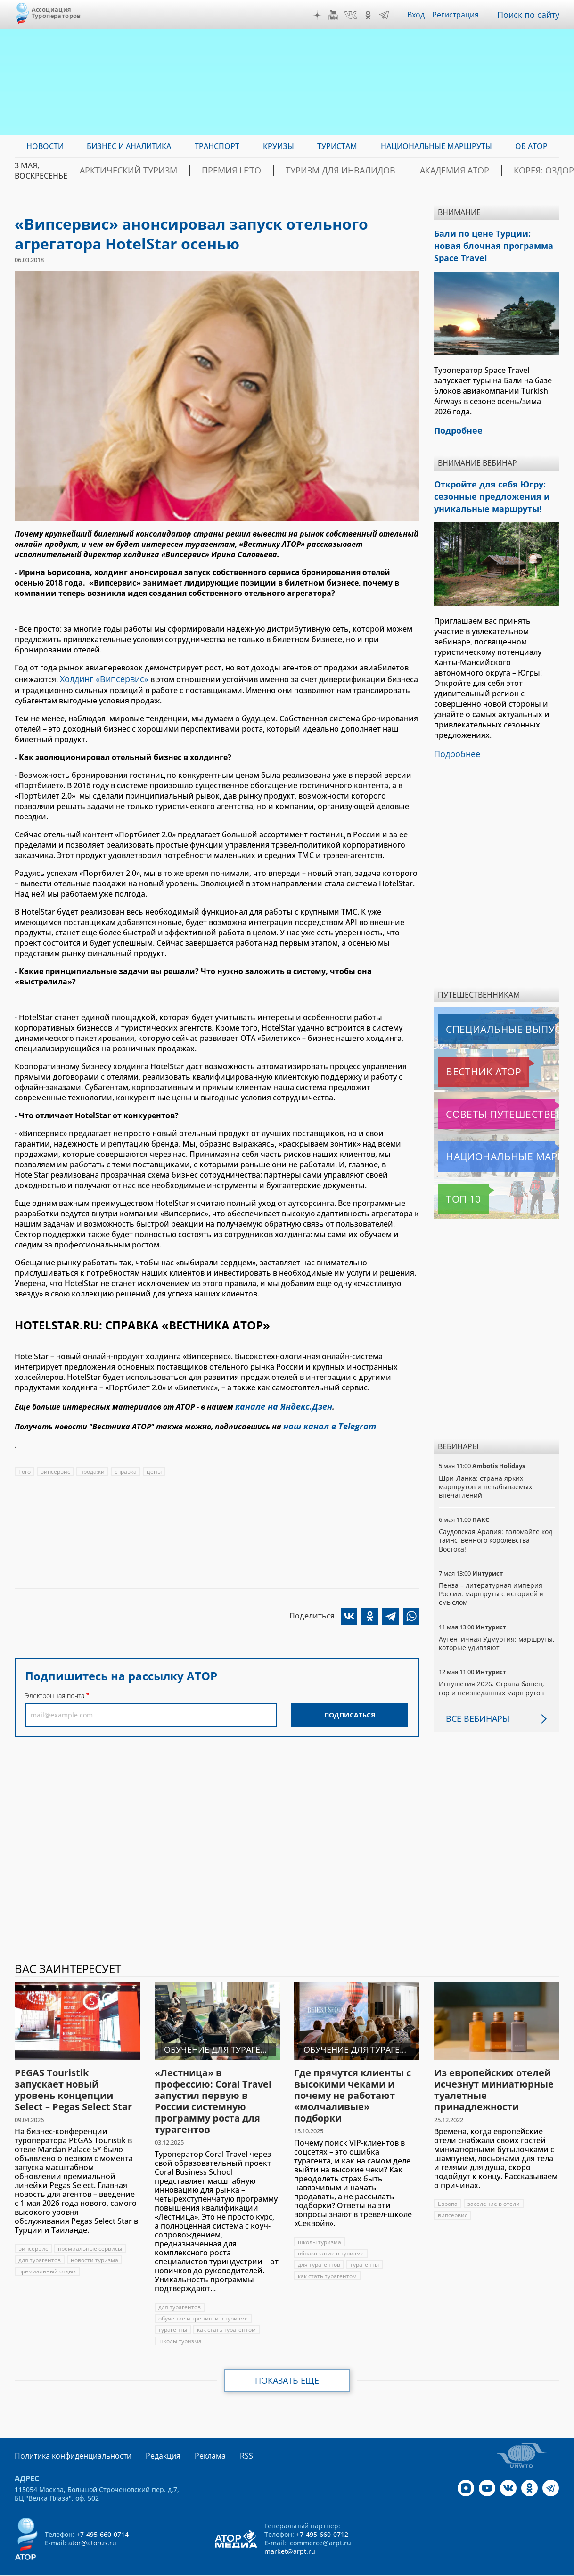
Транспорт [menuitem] (217, 146)
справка (127, 1466)
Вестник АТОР (465, 1056)
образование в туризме (331, 2238)
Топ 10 (453, 1184)
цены (156, 1466)
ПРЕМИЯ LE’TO (236, 170)
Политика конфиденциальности (66, 2440)
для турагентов (39, 2245)
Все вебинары (474, 1703)
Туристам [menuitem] (337, 146)
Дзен (319, 15)
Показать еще (287, 2365)
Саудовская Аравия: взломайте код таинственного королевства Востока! (496, 1525)
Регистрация (459, 14)
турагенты (172, 2315)
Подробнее (455, 740)
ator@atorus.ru (92, 2526)
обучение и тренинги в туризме (203, 2303)
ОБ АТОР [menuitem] (531, 146)
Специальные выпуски (482, 1014)
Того (24, 1466)
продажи (93, 1466)
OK (370, 15)
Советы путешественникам (489, 1099)
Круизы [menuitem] (278, 146)
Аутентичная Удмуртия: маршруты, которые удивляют (489, 1628)
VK (353, 15)
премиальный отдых (47, 2256)
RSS (224, 2440)
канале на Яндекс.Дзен (279, 1403)
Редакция (147, 2440)
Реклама (190, 2440)
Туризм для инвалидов (327, 170)
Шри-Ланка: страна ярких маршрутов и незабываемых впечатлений (486, 1472)
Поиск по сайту (530, 14)
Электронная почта (54, 1689)
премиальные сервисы (90, 2233)
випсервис (56, 1466)
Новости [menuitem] (45, 146)
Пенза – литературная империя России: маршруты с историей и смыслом (492, 1579)
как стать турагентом (227, 2315)
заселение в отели (494, 2189)
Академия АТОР (422, 170)
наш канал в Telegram (324, 1421)
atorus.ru (482, 2567)
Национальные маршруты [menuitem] (436, 146)
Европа (448, 2189)
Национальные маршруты (488, 1141)
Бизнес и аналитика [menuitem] (129, 146)
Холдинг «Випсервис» (100, 678)
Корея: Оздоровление (513, 170)
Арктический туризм (150, 170)
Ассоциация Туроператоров (56, 12)
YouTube (335, 15)
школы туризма (180, 2326)
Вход (419, 14)
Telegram (386, 15)
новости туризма (94, 2245)
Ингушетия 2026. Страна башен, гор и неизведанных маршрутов (492, 1673)
